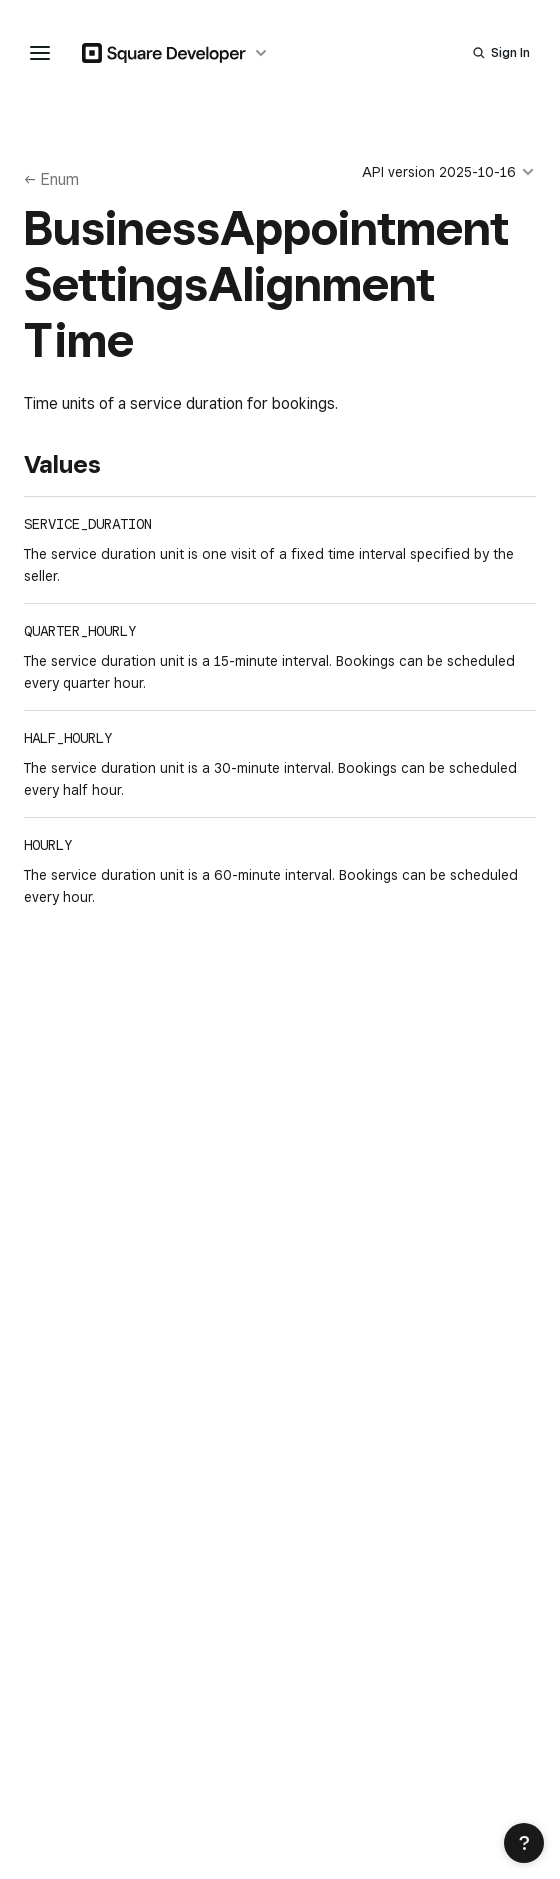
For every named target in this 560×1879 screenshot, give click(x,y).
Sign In (510, 52)
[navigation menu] (40, 53)
